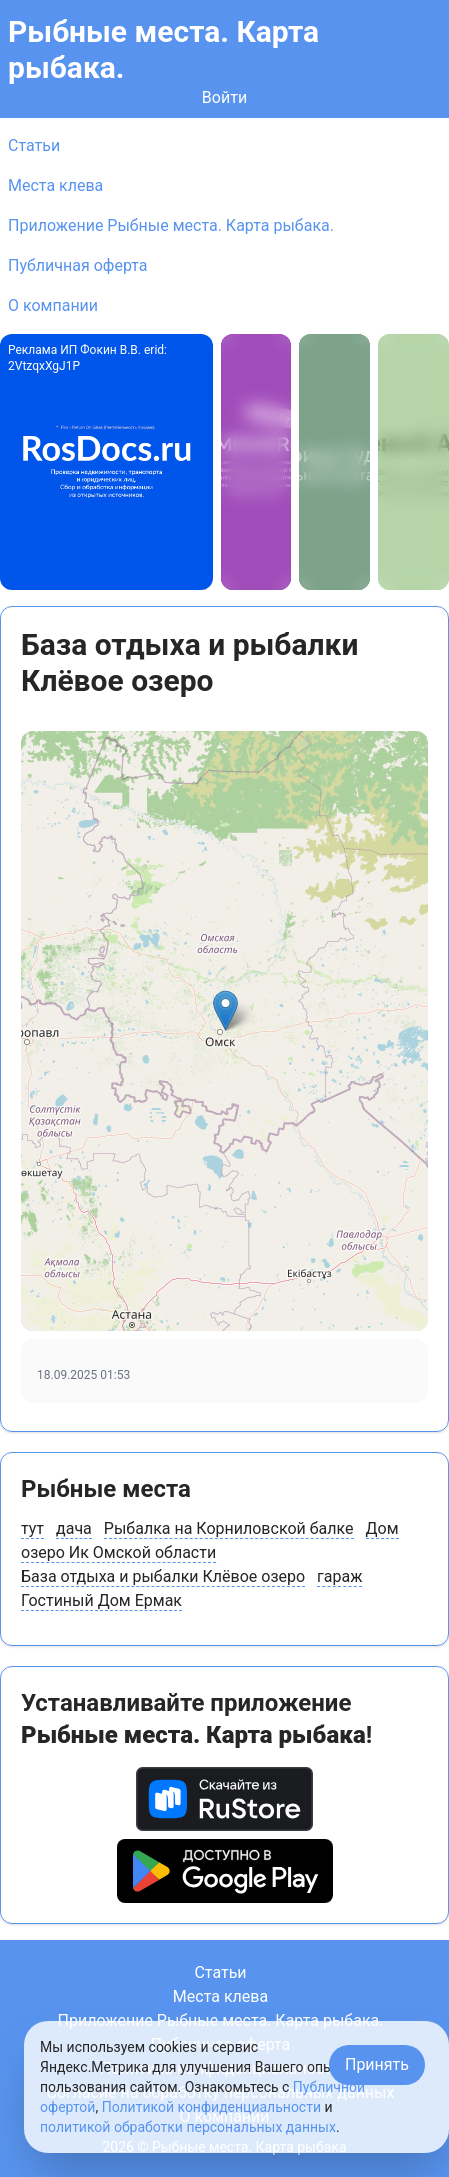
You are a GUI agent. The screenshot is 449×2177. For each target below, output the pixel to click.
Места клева (55, 185)
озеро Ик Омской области (118, 1552)
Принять (377, 2064)
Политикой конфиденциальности (211, 2107)
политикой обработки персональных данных (188, 2127)
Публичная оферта (78, 265)
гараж (339, 1576)
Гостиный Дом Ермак (101, 1600)
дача (74, 1528)
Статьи (34, 145)
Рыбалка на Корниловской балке (229, 1528)
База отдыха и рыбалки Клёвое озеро (163, 1576)
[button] (225, 1010)
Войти (224, 97)
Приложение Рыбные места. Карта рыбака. (171, 225)
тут (32, 1528)
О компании (53, 305)
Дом (382, 1528)
